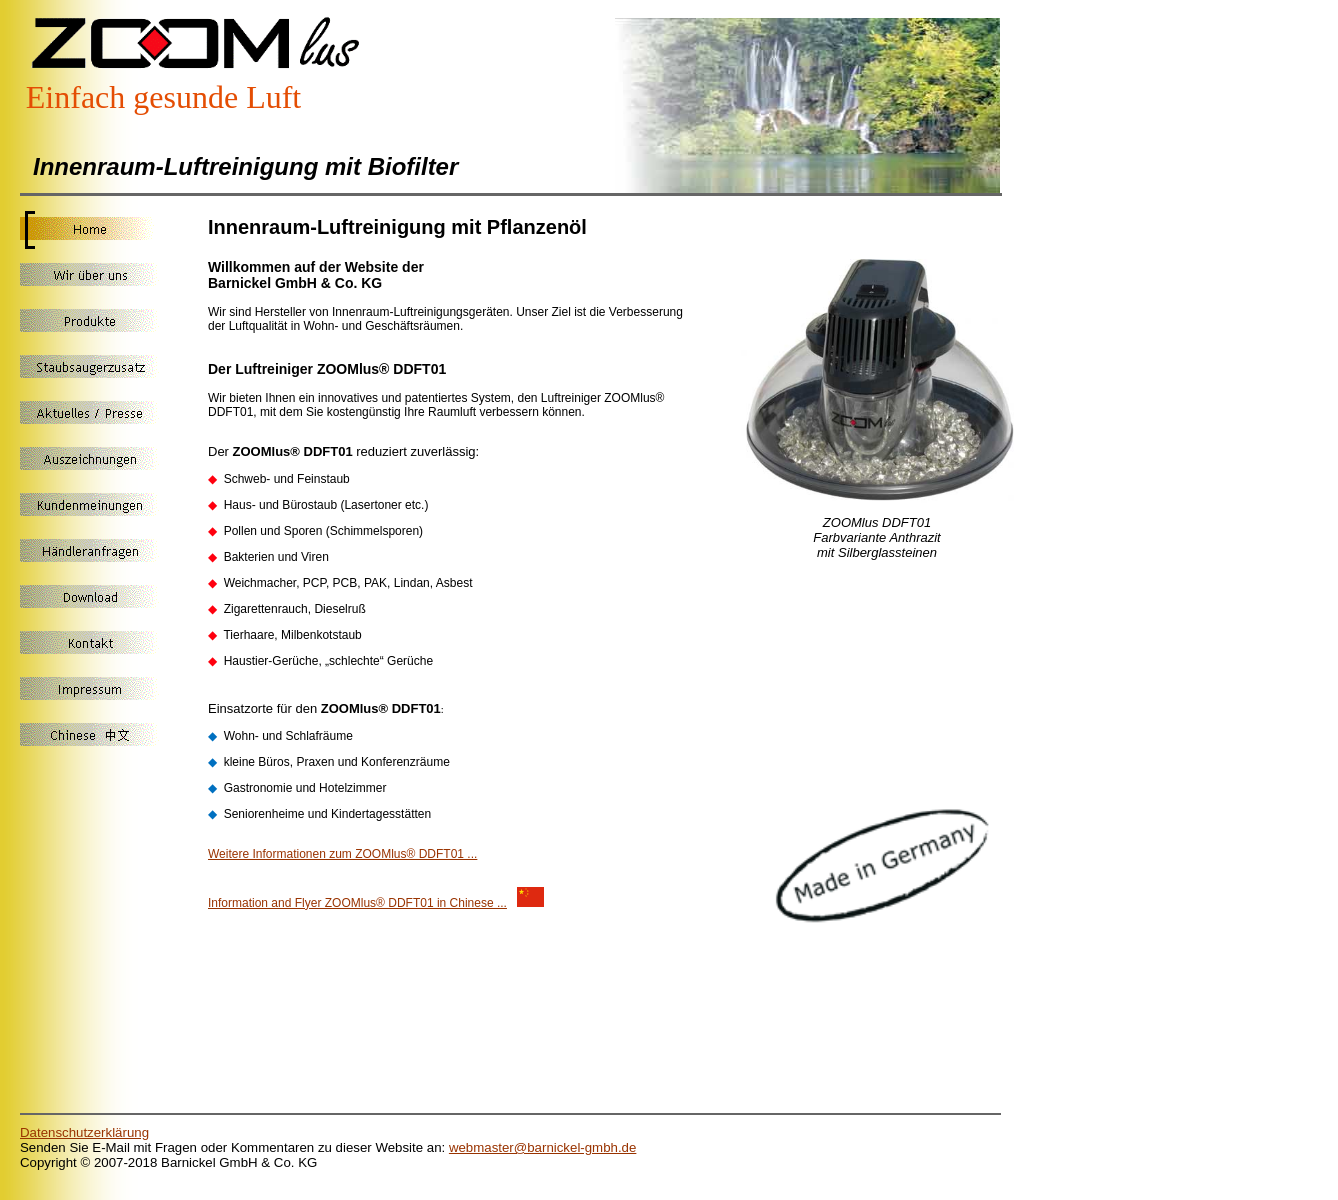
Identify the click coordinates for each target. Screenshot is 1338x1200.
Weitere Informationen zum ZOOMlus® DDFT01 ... (342, 854)
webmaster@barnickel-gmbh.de (542, 1147)
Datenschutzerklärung (84, 1132)
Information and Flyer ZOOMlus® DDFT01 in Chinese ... (357, 903)
